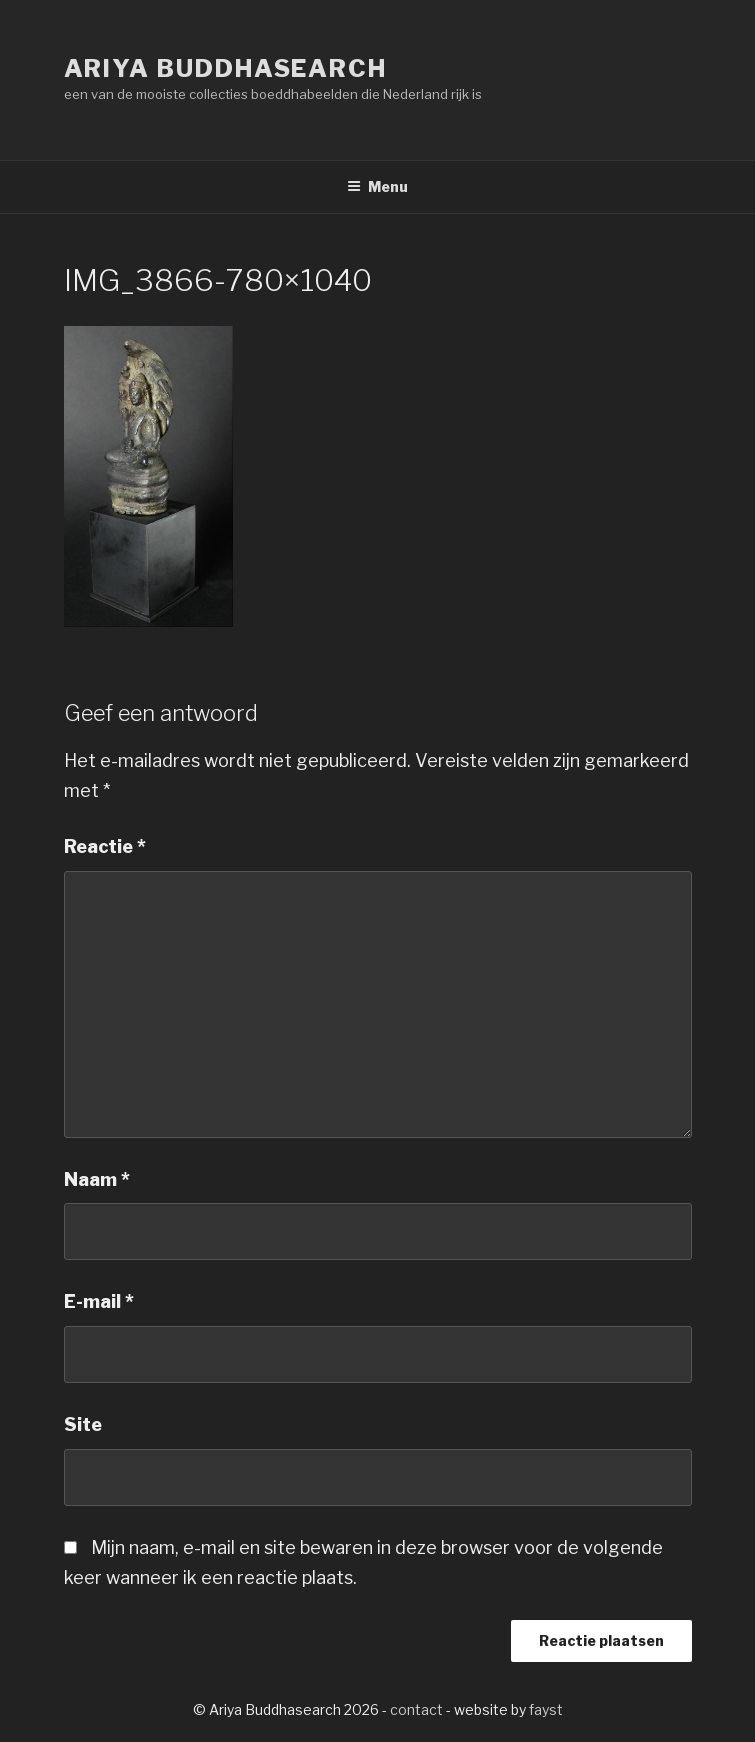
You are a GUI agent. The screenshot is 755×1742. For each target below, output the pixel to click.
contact (416, 1709)
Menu (377, 186)
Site (83, 1424)
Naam (97, 1179)
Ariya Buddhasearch (226, 68)
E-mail (99, 1301)
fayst (546, 1709)
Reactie (105, 846)
